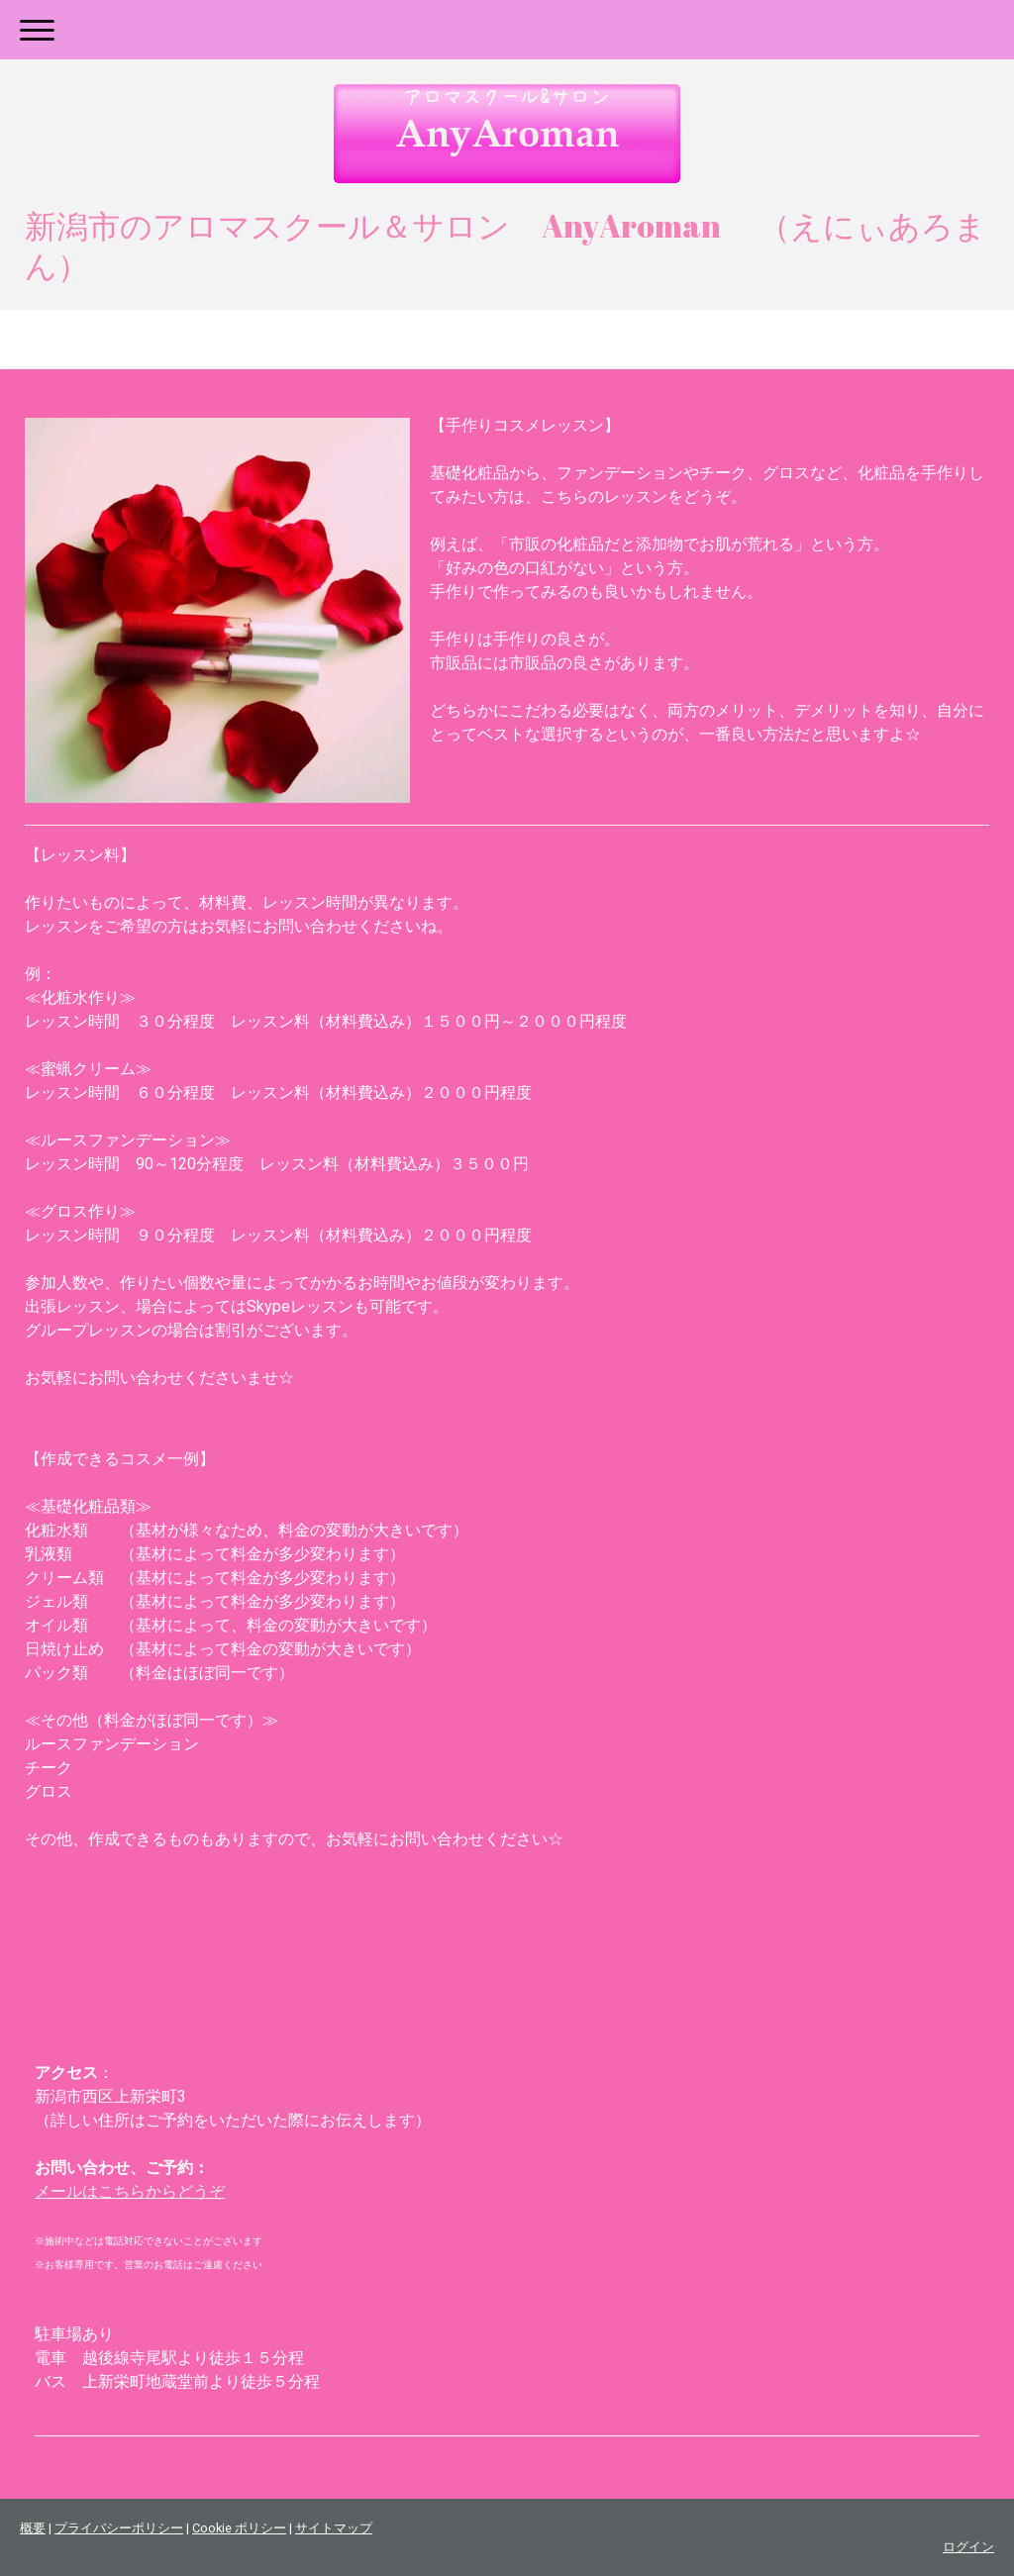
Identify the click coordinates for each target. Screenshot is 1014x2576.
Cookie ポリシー (239, 2528)
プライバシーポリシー (118, 2528)
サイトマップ (333, 2528)
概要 (33, 2528)
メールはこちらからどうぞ (130, 2191)
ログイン (968, 2546)
